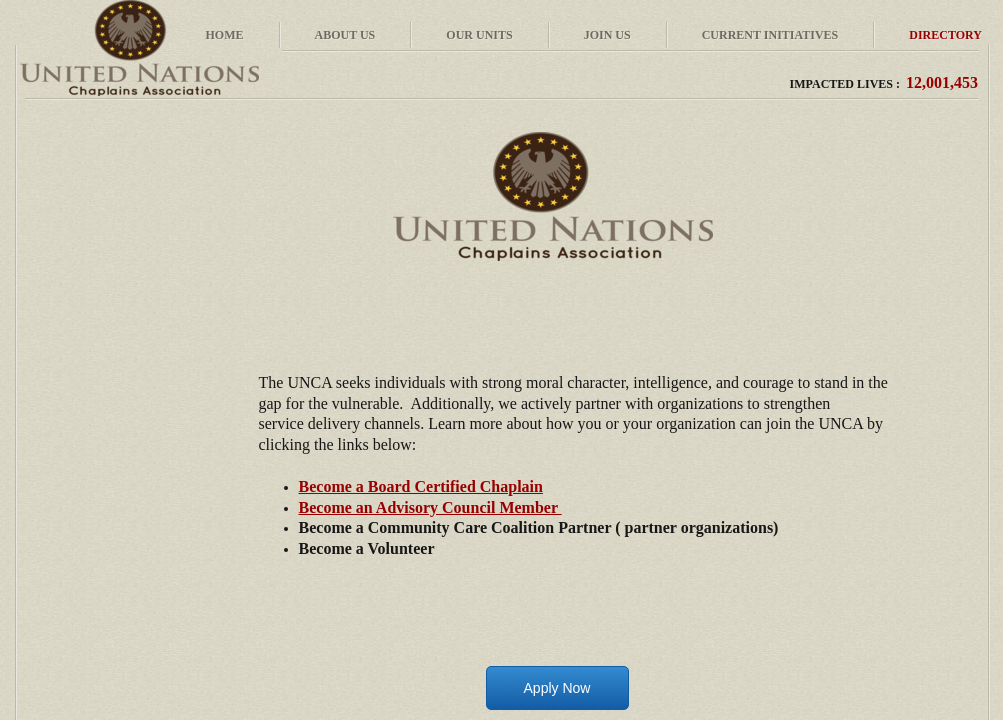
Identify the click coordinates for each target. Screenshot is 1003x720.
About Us (345, 35)
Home (225, 35)
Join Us (607, 35)
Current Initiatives (770, 35)
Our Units (479, 35)
